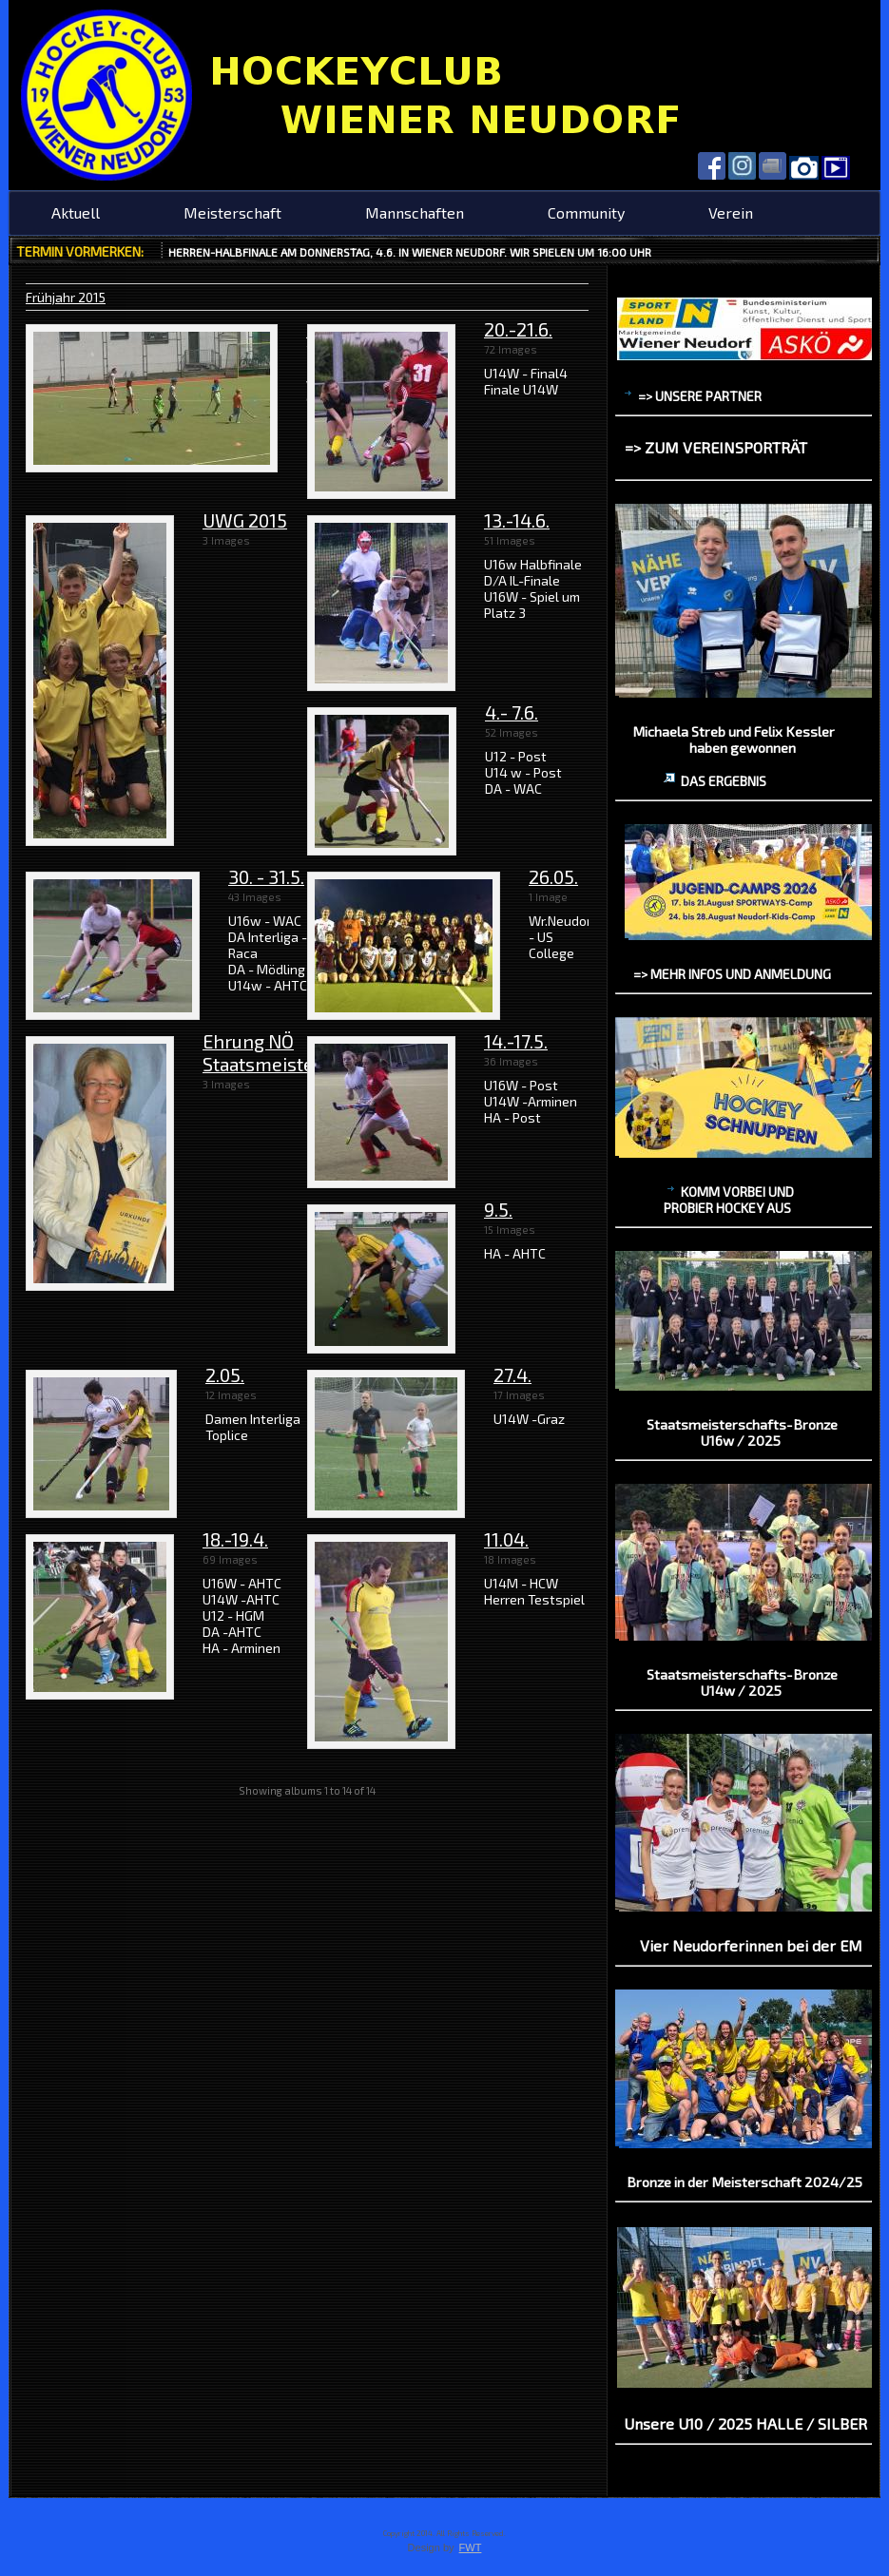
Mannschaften (414, 212)
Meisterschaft (232, 212)
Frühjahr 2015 (66, 297)
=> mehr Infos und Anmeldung (732, 974)
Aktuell (75, 212)
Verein (730, 212)
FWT (470, 2547)
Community (586, 212)
